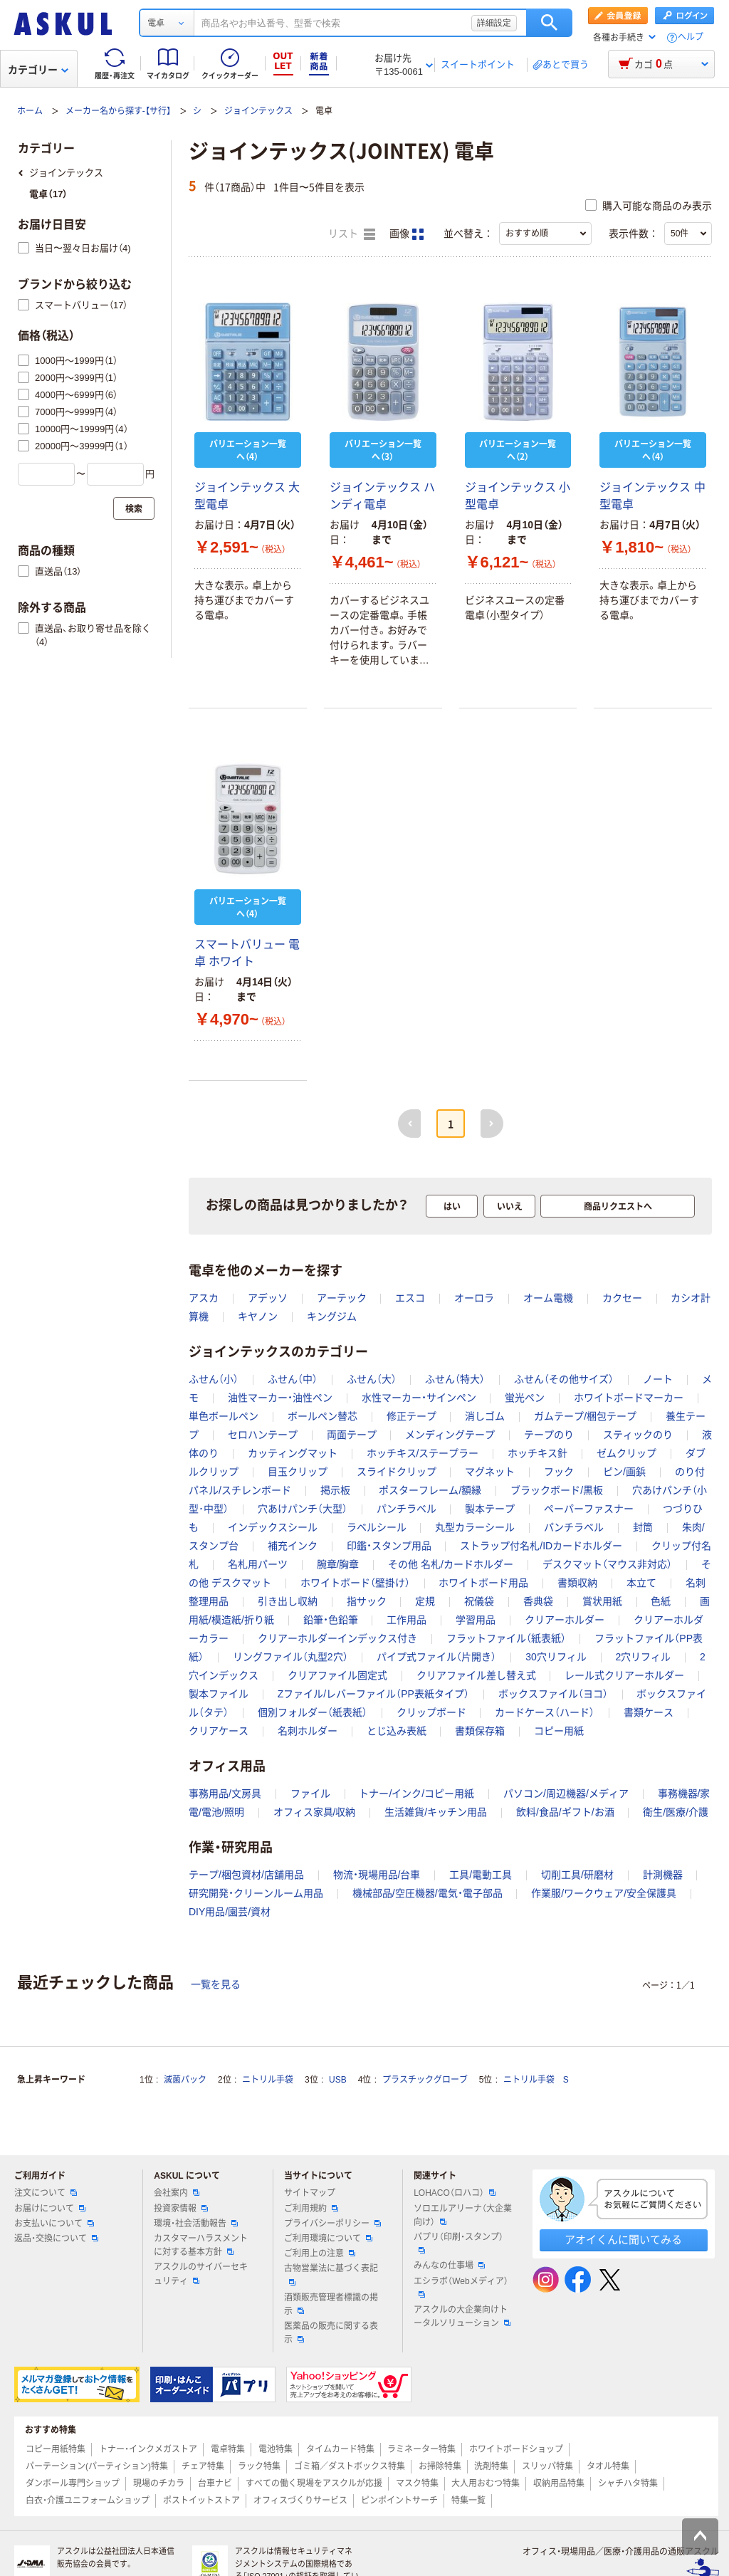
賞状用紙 (602, 1601)
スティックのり (638, 1434)
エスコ (410, 1298)
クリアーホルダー (564, 1619)
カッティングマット (292, 1453)
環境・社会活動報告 (196, 2224)
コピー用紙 (559, 1731)
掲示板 (335, 1490)
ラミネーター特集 (421, 2449)
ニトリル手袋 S (536, 2080)
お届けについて (49, 2209)
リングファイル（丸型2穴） (290, 1657)
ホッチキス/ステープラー (423, 1453)
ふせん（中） (293, 1379)
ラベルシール (377, 1527)
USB (338, 2080)
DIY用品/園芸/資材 (230, 1911)
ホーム (30, 111)
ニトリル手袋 (267, 2080)
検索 (549, 23)
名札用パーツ (258, 1564)
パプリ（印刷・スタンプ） (458, 2242)
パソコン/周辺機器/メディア (566, 1793)
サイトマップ (309, 2193)
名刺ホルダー (307, 1731)
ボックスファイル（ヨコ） (553, 1694)
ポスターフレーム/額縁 (430, 1490)
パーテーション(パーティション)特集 (97, 2466)
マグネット (490, 1471)
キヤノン (258, 1316)
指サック (367, 1601)
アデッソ (268, 1298)
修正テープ (411, 1416)
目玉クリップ (297, 1471)
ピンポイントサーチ (399, 2501)
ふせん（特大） (455, 1379)
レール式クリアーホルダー (624, 1675)
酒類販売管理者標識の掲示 (331, 2304)
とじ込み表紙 (396, 1731)
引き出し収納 (288, 1601)
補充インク (293, 1545)
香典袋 (538, 1601)
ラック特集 (259, 2466)
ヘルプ (690, 37)
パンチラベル (406, 1508)
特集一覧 (468, 2501)
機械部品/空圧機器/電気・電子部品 (427, 1893)
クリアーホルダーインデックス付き (337, 1638)
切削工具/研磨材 (577, 1874)
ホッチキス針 (537, 1453)
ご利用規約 (311, 2209)
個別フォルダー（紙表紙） (312, 1712)
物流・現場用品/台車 (377, 1874)
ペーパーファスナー (589, 1508)
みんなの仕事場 (449, 2266)
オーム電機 (548, 1298)
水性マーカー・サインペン (419, 1397)
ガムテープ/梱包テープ (585, 1416)
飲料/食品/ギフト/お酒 (565, 1812)
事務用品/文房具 (225, 1793)
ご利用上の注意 (319, 2253)
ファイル (310, 1793)
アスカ (204, 1298)
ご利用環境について (328, 2238)
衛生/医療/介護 (675, 1812)
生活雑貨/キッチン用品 (435, 1812)
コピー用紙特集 (55, 2449)
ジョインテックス (258, 111)
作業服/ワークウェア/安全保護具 (603, 1893)
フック (559, 1471)
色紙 (661, 1601)
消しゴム (485, 1416)
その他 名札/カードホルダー (450, 1564)
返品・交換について (56, 2238)
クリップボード (431, 1712)
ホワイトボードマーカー (628, 1397)
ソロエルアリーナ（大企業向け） (463, 2215)
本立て (641, 1582)
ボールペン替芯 (322, 1416)
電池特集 (275, 2449)
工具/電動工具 (480, 1874)
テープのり (549, 1434)
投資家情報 (181, 2209)
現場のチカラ (158, 2483)
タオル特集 (608, 2466)
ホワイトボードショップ (516, 2449)
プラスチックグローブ (425, 2080)
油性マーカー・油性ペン (280, 1397)
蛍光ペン (525, 1397)
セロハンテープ (263, 1434)
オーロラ (474, 1298)
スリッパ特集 (547, 2466)
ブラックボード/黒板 (556, 1490)
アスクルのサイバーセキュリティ (201, 2274)
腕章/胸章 (338, 1564)
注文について (45, 2193)
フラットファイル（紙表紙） (506, 1638)
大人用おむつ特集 (485, 2483)
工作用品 (406, 1619)
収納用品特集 (558, 2483)
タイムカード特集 (340, 2449)
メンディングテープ (450, 1434)
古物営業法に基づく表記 (331, 2274)
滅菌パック (185, 2080)
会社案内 (176, 2193)
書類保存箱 (480, 1731)
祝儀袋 (479, 1601)
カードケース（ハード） (544, 1712)
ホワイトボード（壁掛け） (355, 1582)
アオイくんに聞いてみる (623, 2240)
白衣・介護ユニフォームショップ (88, 2501)
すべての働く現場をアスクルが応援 (314, 2483)
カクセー (622, 1298)
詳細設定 (494, 23)
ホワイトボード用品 (483, 1582)
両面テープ (352, 1434)
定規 (425, 1601)
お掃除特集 (440, 2466)
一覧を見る (216, 1984)
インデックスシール (273, 1527)
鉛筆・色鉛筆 (330, 1619)
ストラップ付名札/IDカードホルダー (541, 1545)
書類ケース (648, 1712)
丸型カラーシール (475, 1527)
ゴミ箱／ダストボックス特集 (349, 2466)
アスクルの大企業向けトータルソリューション (462, 2316)
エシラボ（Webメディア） (461, 2287)
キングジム (332, 1316)
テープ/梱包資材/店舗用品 (246, 1874)
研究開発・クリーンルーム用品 (256, 1893)
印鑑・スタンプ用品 (389, 1545)
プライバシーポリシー (332, 2224)
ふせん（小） (213, 1379)
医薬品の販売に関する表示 (331, 2333)
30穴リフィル (556, 1657)
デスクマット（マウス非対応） (607, 1564)
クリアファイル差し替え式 (476, 1675)
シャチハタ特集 (628, 2483)
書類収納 (577, 1582)
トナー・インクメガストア (148, 2449)
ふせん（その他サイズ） (564, 1379)
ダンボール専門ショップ (73, 2483)
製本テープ (490, 1508)
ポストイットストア (201, 2501)
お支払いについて (54, 2224)
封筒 (643, 1527)
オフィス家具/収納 (314, 1812)
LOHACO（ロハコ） (454, 2193)
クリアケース (218, 1731)
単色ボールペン (223, 1416)
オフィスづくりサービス (300, 2501)
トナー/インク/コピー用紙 (416, 1793)
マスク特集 (417, 2483)
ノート (658, 1379)
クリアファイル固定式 (337, 1675)
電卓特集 (228, 2449)
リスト (351, 234)
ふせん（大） (372, 1379)
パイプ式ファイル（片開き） (436, 1657)
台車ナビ (215, 2483)
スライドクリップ (396, 1471)
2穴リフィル (643, 1657)
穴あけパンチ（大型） (302, 1508)
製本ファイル (218, 1694)
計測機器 (663, 1874)
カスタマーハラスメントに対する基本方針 (201, 2245)
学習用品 (475, 1619)
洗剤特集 (491, 2466)
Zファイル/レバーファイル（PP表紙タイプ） (373, 1694)
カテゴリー (38, 69)
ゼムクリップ (626, 1453)
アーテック (342, 1298)
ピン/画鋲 (624, 1471)
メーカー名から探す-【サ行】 (118, 111)
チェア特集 (203, 2466)
